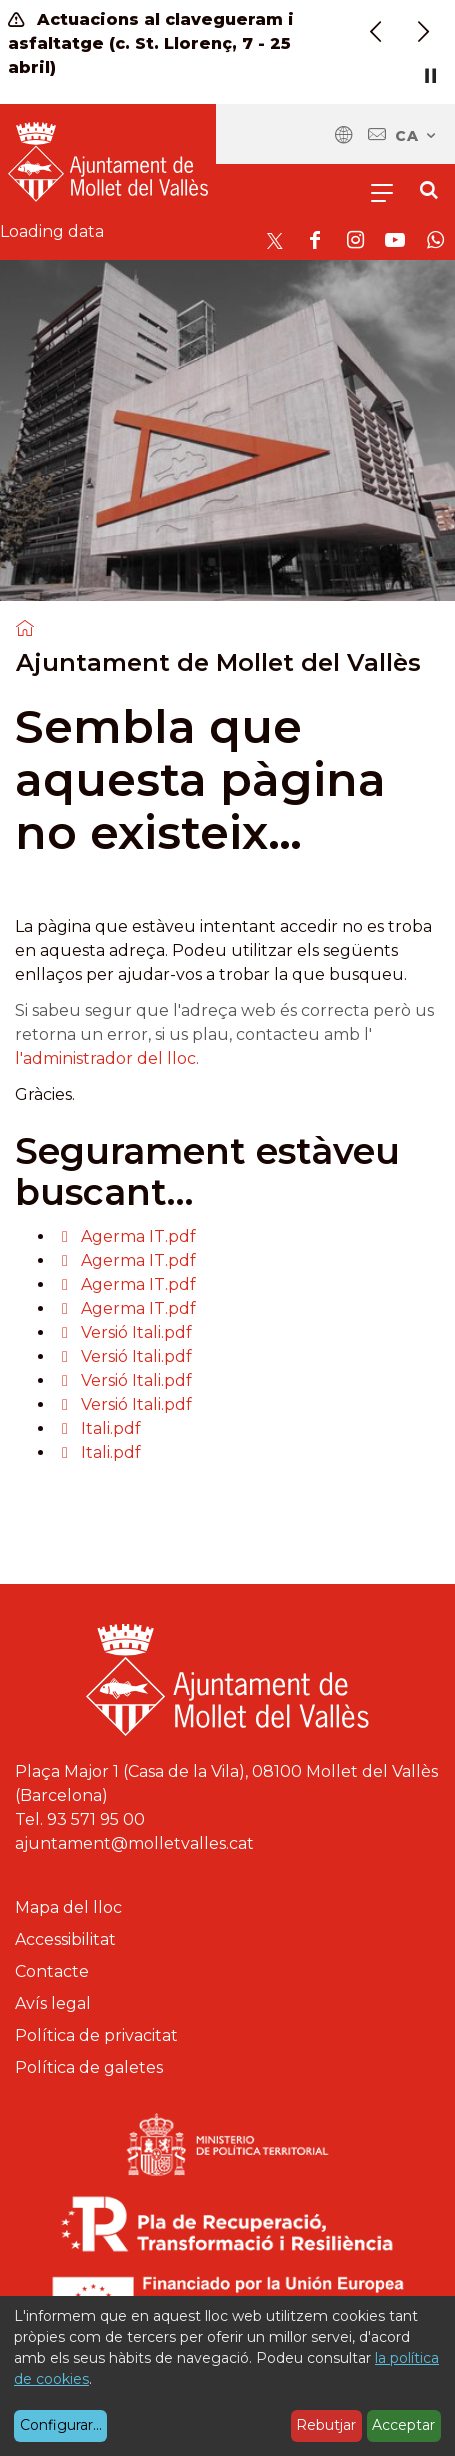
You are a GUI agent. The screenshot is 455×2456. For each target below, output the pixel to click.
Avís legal (53, 2003)
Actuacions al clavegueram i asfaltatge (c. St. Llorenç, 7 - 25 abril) (151, 43)
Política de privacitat (96, 2035)
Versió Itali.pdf (136, 1332)
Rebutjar (326, 2425)
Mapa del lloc (68, 1907)
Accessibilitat (65, 1939)
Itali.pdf (111, 1428)
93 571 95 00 (96, 1819)
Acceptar (403, 2425)
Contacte (52, 1971)
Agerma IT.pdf (138, 1236)
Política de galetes (89, 2067)
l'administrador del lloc (105, 1058)
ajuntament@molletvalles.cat (134, 1843)
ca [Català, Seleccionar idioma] (416, 136)
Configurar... (61, 2425)
